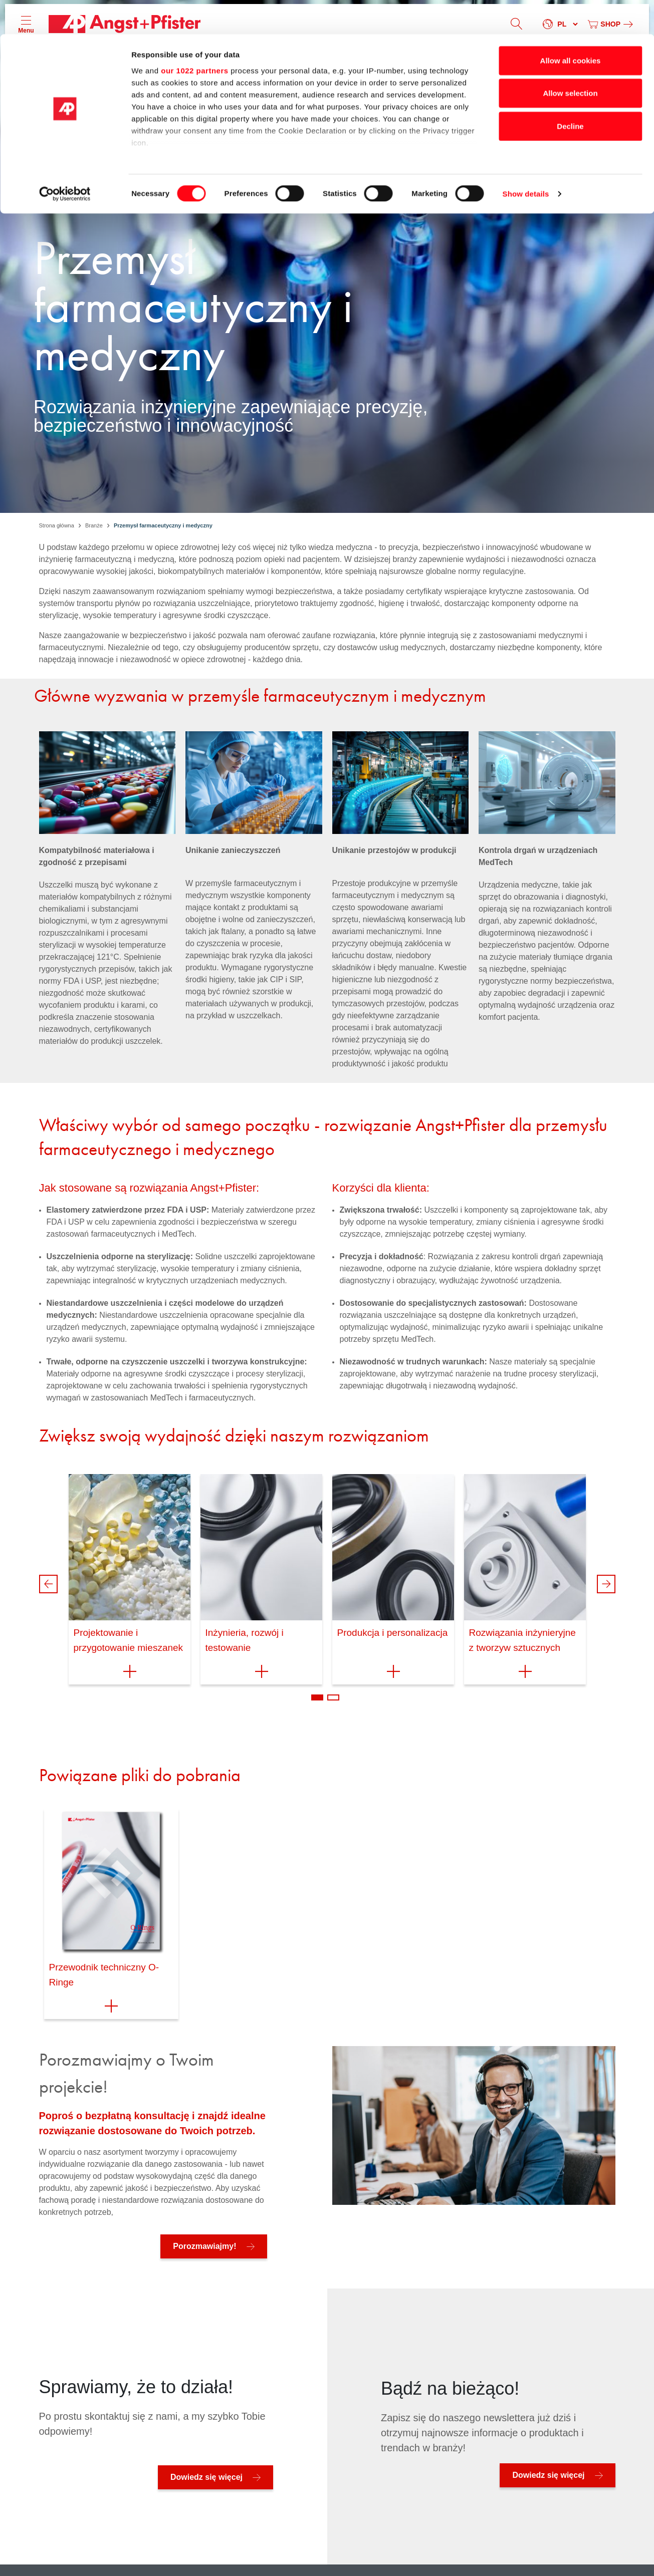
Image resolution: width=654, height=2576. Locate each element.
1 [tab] (317, 1697)
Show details (526, 160)
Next (606, 1584)
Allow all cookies (570, 26)
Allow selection (570, 59)
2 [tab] (333, 1697)
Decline (570, 92)
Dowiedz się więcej (206, 2477)
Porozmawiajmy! (204, 2246)
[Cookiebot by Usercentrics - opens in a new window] (65, 160)
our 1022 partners (194, 36)
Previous (48, 1584)
